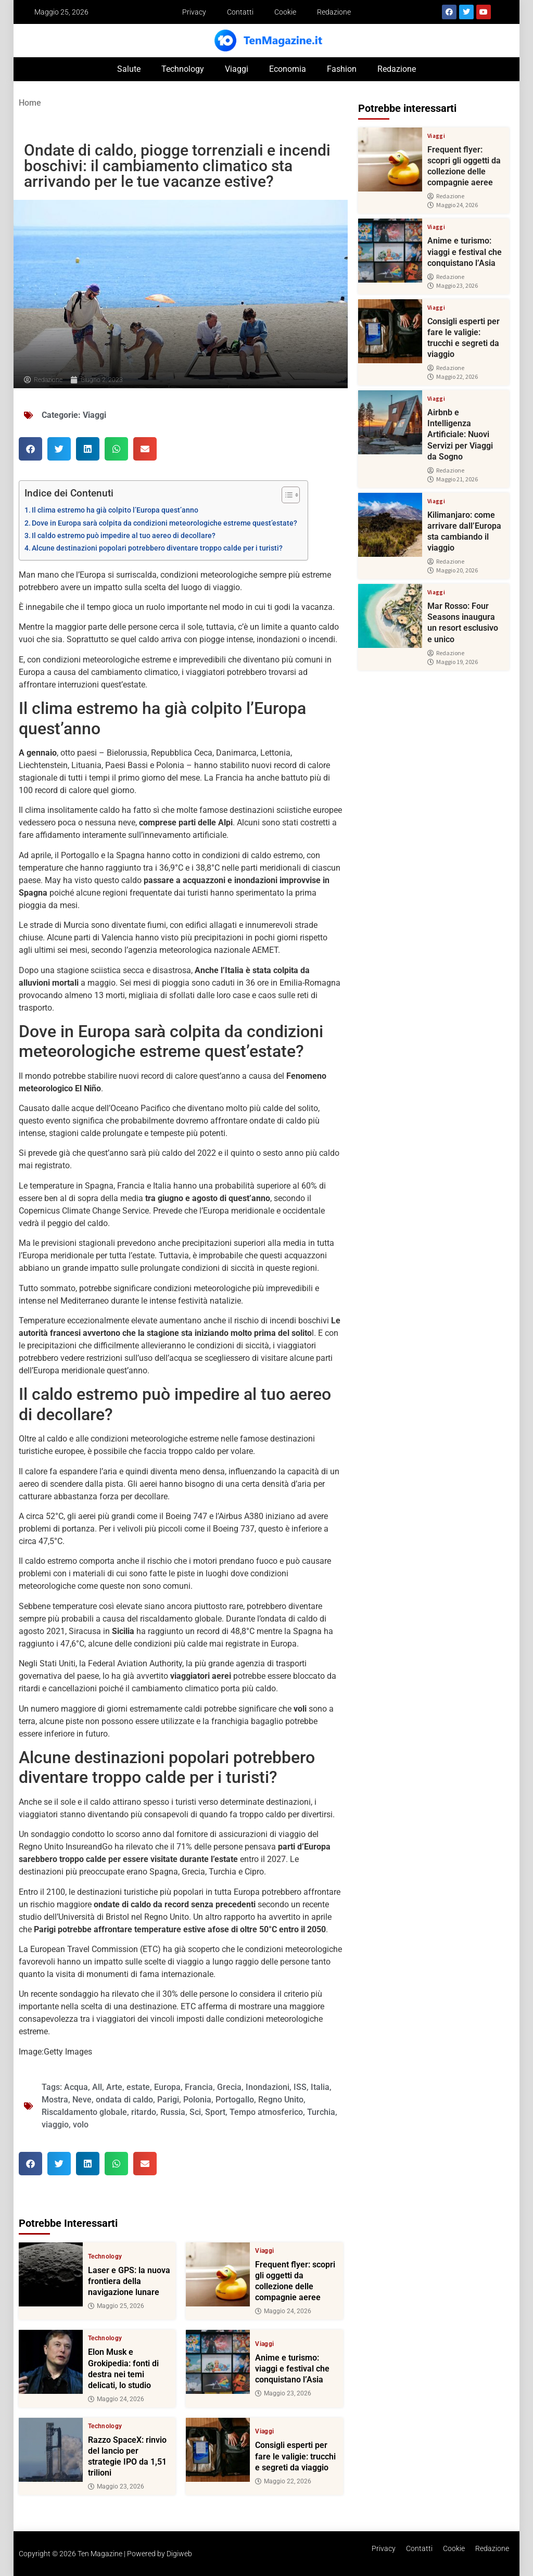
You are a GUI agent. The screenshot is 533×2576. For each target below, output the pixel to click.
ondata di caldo (124, 2100)
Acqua (76, 2087)
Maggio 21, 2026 (452, 479)
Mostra (55, 2100)
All (97, 2087)
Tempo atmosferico (266, 2112)
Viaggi (236, 69)
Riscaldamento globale (84, 2112)
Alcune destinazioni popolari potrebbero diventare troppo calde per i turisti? (157, 548)
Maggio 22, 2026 (283, 2481)
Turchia (321, 2112)
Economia (287, 69)
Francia (199, 2087)
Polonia (197, 2100)
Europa (167, 2087)
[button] (30, 449)
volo (80, 2124)
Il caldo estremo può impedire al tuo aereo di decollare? (123, 535)
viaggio (55, 2124)
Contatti (240, 12)
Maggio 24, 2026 (283, 2312)
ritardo (143, 2112)
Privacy (194, 12)
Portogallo (234, 2100)
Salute (129, 69)
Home (30, 103)
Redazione (334, 12)
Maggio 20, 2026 (452, 570)
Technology (182, 69)
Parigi (168, 2100)
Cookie (285, 12)
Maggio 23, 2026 (283, 2393)
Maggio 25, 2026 (116, 2306)
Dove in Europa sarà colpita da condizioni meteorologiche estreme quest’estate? (164, 523)
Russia (172, 2112)
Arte (114, 2087)
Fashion (342, 69)
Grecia (229, 2087)
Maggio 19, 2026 (452, 662)
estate (138, 2087)
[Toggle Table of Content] (285, 495)
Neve (82, 2100)
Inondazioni (267, 2087)
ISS (300, 2087)
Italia (320, 2087)
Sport (215, 2112)
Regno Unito (280, 2100)
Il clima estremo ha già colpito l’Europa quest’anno (115, 510)
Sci (195, 2112)
